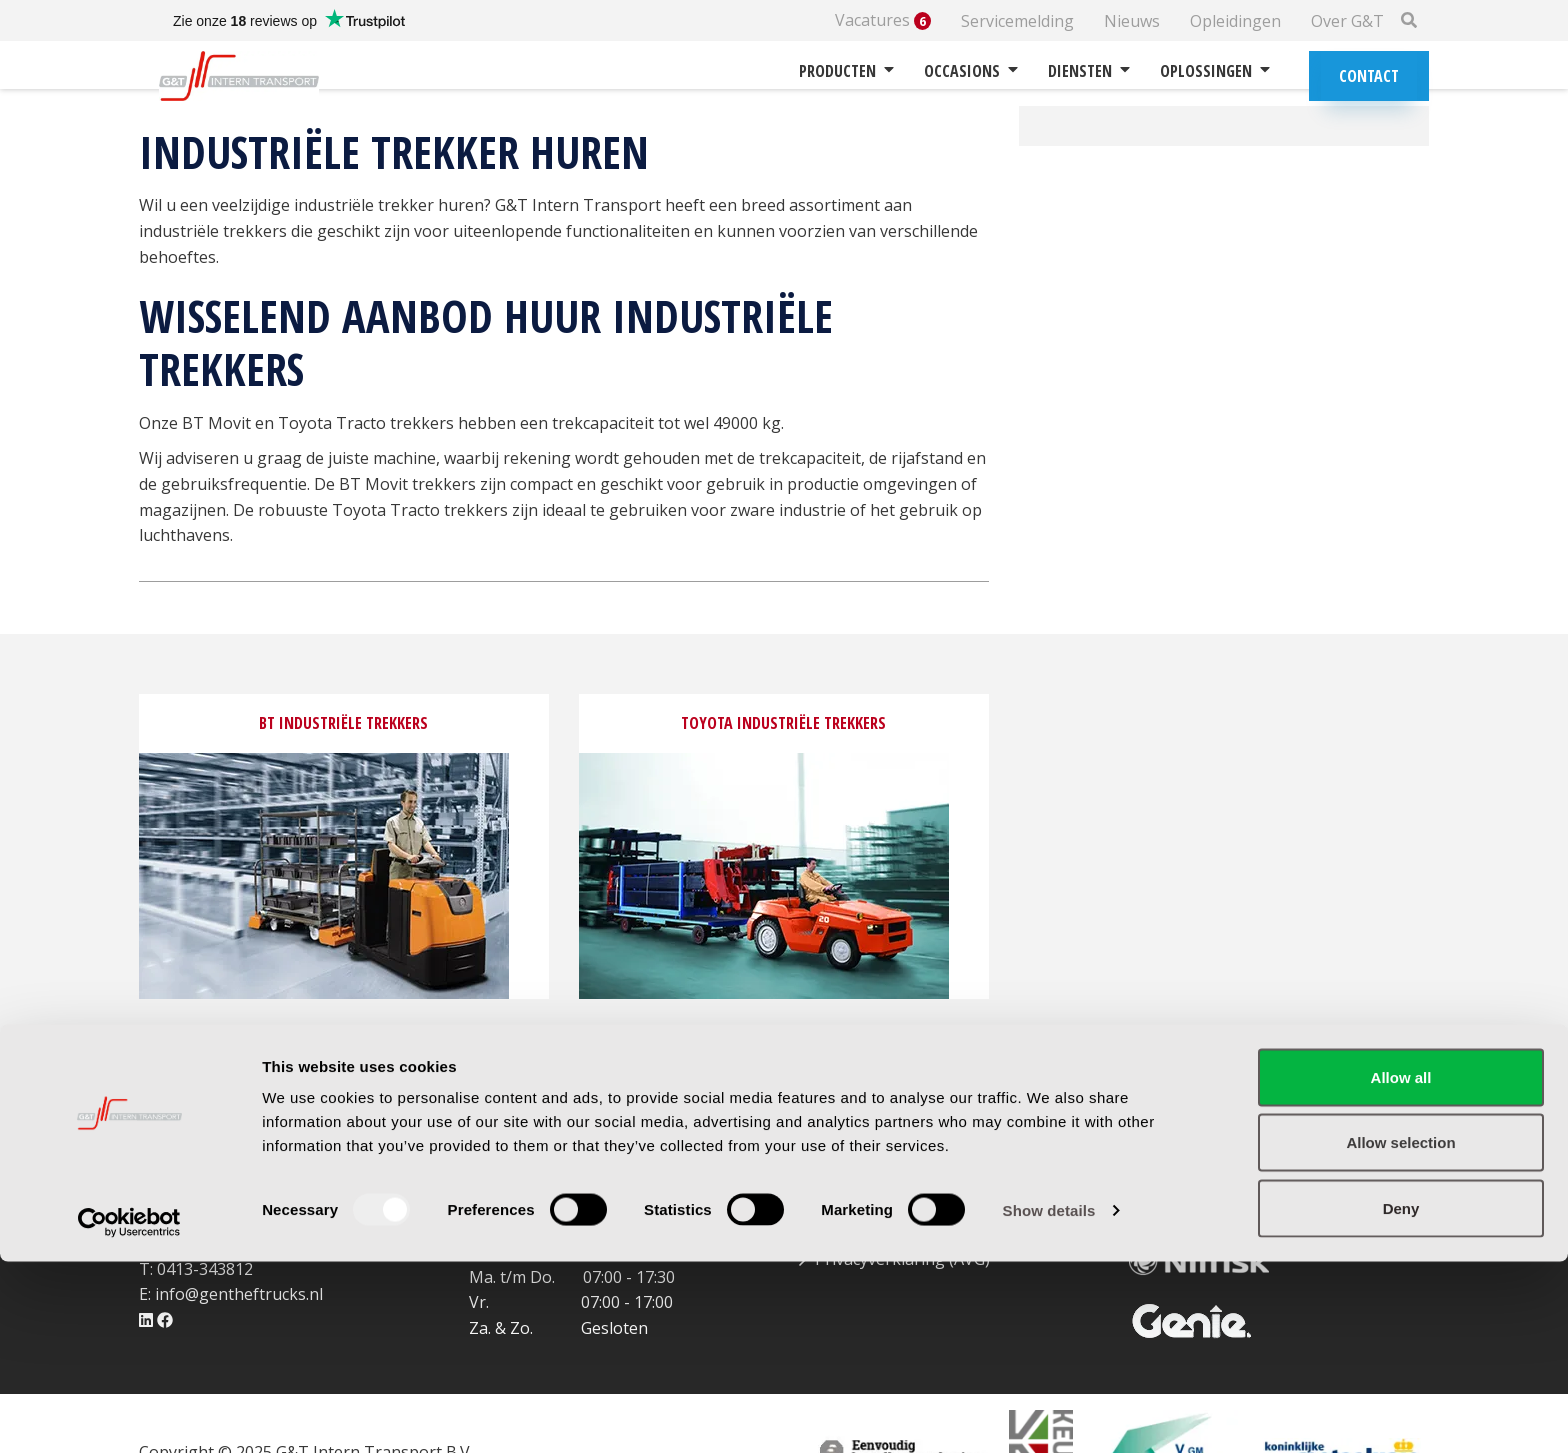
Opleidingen (1235, 21)
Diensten (1089, 71)
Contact (1369, 76)
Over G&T (1347, 21)
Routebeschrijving (557, 1182)
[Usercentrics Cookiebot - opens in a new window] (129, 1414)
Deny (1401, 1399)
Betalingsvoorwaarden (900, 1208)
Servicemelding (1017, 21)
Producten (846, 71)
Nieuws (1132, 21)
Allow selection (1400, 1334)
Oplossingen (1215, 71)
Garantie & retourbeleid (904, 1182)
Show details (1049, 1401)
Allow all (1401, 1268)
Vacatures (883, 20)
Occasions (971, 71)
